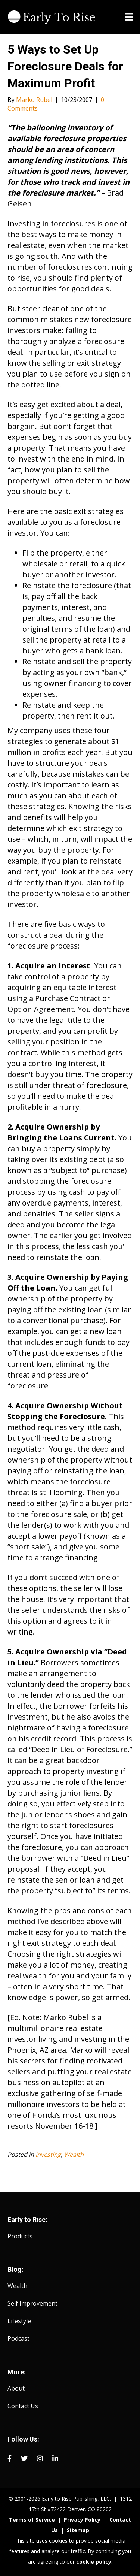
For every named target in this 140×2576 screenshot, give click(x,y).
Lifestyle (19, 2321)
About (16, 2388)
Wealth (74, 2154)
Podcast (18, 2338)
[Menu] (128, 16)
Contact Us (22, 2406)
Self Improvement (32, 2303)
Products (19, 2236)
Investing (48, 2154)
